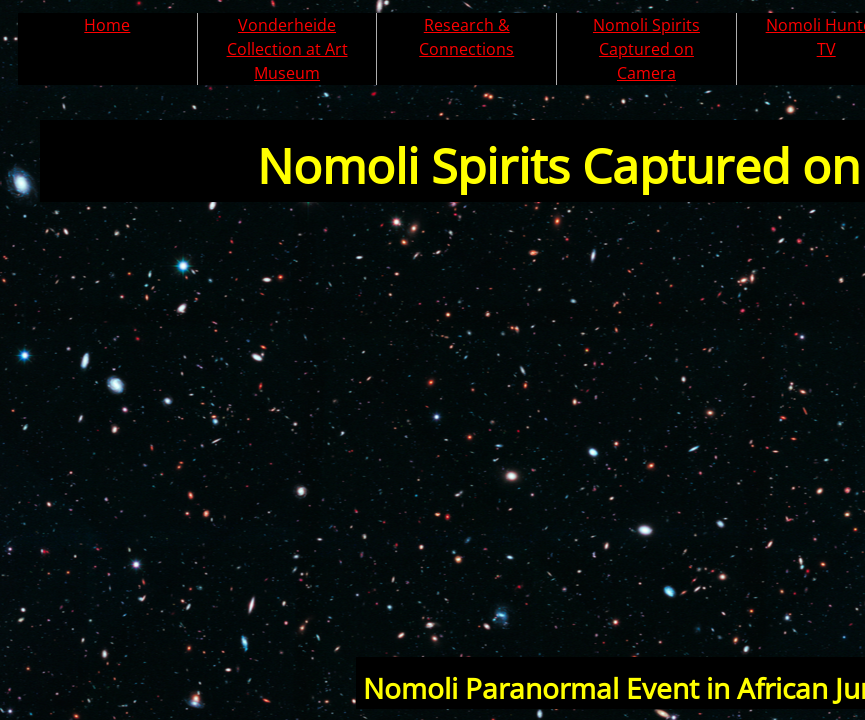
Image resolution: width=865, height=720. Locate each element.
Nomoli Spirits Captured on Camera (646, 49)
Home (107, 25)
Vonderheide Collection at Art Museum (287, 49)
